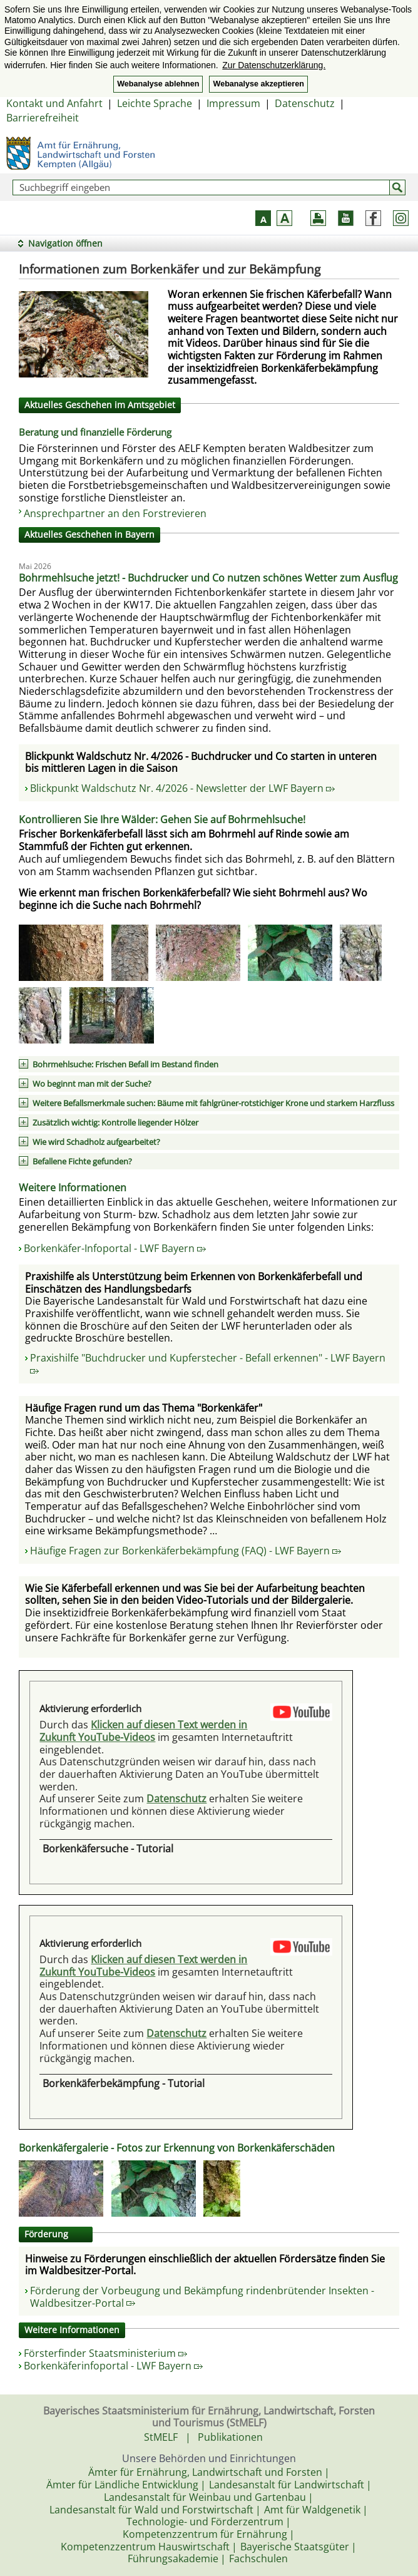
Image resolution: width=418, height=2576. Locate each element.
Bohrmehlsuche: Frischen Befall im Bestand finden (125, 1064)
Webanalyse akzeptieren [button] (258, 84)
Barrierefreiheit (42, 118)
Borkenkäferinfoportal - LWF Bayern (113, 2366)
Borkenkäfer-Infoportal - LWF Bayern (115, 1248)
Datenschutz (305, 103)
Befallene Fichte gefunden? (82, 1161)
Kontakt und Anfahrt (54, 103)
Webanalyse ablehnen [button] (158, 84)
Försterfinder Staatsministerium (105, 2353)
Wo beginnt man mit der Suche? (92, 1083)
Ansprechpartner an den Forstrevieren (115, 513)
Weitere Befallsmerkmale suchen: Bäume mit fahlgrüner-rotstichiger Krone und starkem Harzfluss (213, 1103)
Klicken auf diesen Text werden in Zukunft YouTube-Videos (143, 1731)
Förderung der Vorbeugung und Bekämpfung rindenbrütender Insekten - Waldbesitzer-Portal (202, 2297)
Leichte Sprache (154, 103)
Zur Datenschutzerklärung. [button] (273, 65)
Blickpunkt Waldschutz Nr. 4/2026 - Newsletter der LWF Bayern (182, 788)
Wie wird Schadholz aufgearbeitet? (96, 1141)
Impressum (233, 103)
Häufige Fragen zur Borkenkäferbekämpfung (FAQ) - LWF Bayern (185, 1550)
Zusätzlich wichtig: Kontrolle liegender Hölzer (115, 1122)
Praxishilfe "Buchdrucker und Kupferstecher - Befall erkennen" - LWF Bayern (207, 1362)
